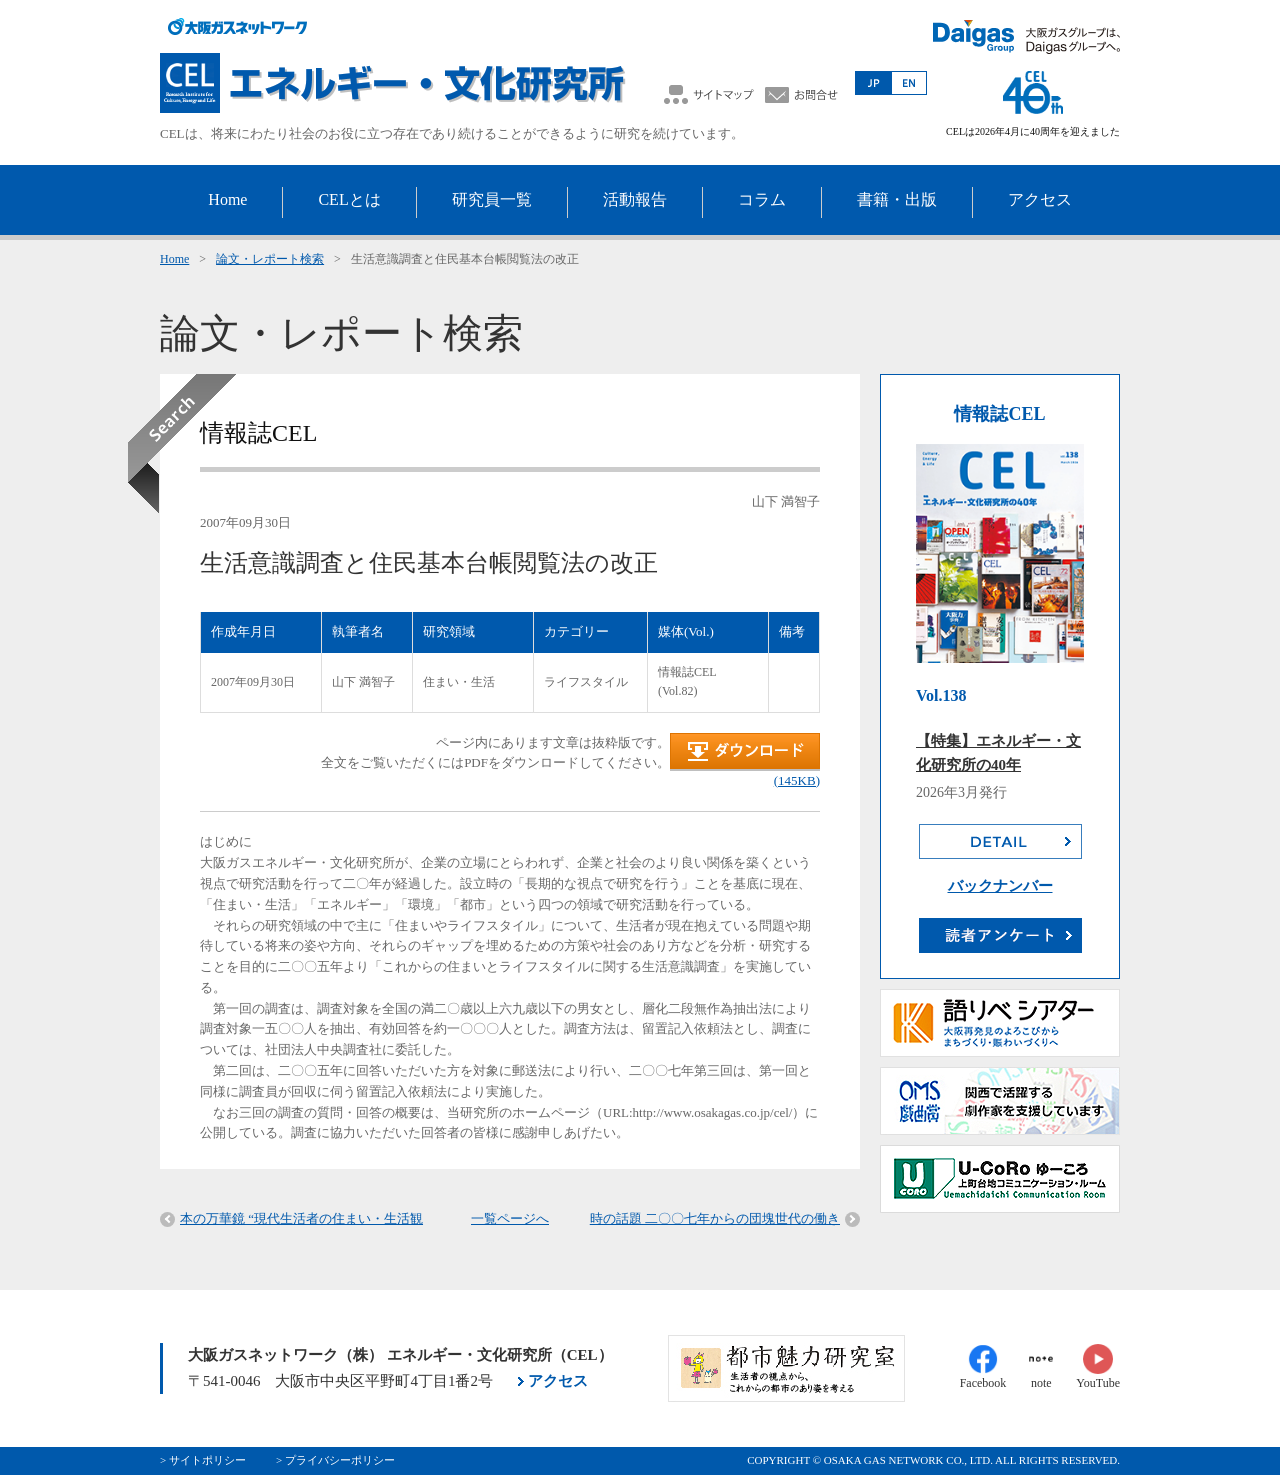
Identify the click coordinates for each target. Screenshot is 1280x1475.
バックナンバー (1000, 886)
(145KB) (797, 780)
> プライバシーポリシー (335, 1460)
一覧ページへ (510, 1218)
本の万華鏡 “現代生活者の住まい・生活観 (301, 1218)
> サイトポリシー (203, 1460)
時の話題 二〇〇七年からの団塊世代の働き (715, 1218)
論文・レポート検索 (270, 259)
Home (174, 259)
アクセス (558, 1381)
